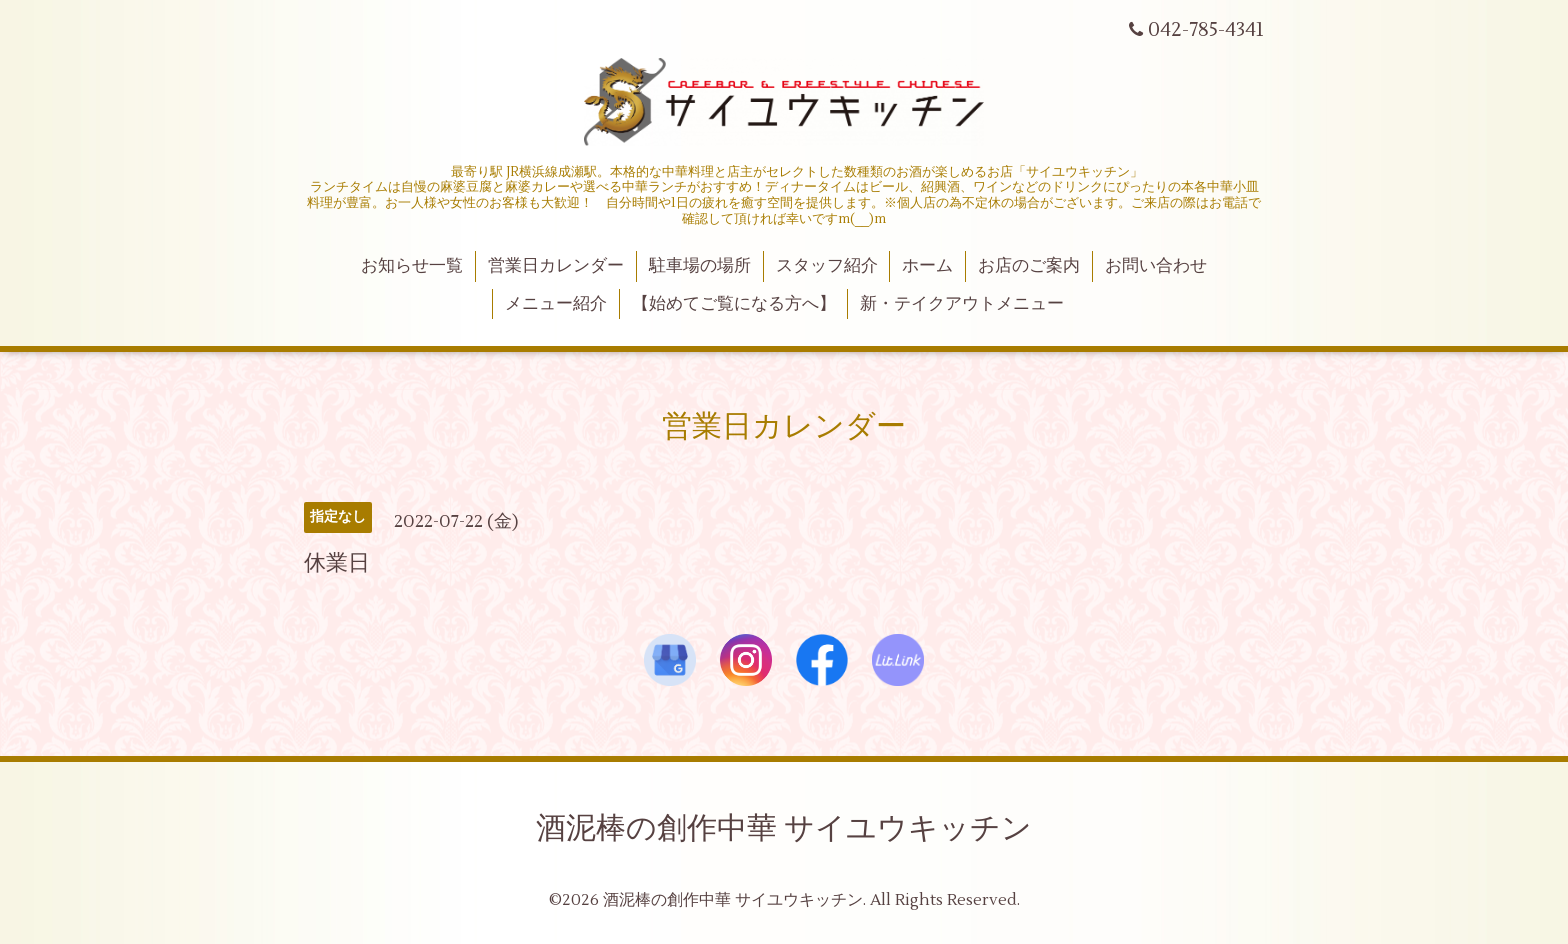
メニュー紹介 (556, 304)
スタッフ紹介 (827, 266)
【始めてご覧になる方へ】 (734, 304)
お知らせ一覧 (412, 266)
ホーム (927, 266)
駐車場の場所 (700, 266)
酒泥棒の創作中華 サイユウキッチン (784, 828)
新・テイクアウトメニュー (962, 304)
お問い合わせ (1156, 266)
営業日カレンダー (556, 266)
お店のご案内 (1029, 266)
